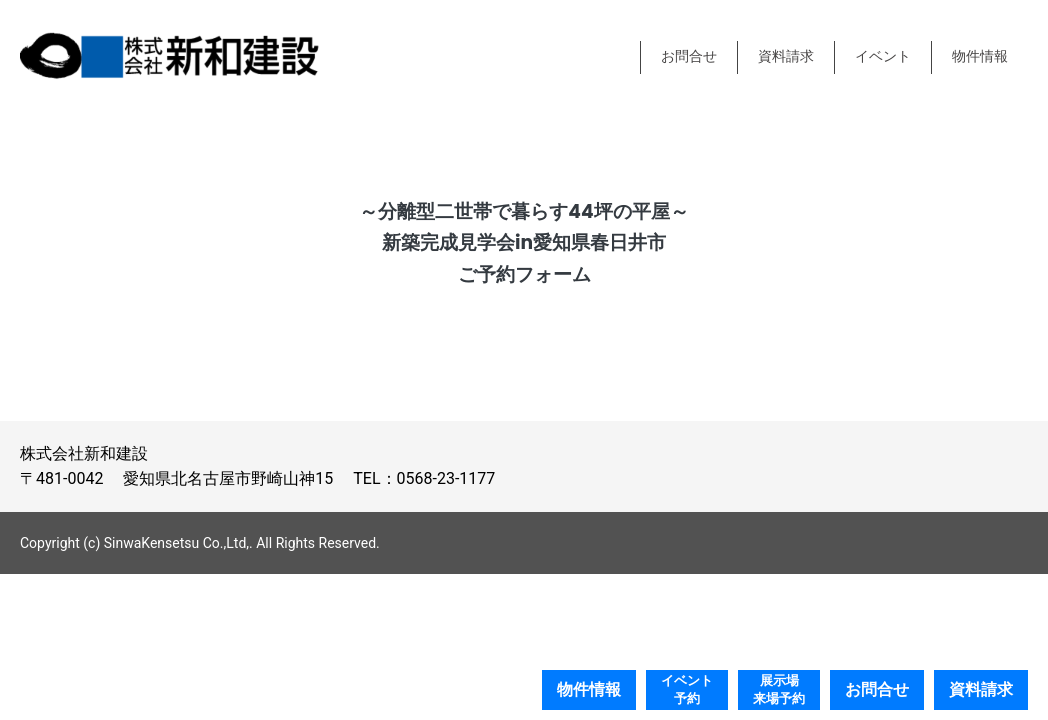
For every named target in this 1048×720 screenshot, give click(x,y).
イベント (883, 56)
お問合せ (689, 56)
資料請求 (786, 56)
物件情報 (980, 56)
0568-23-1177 (446, 478)
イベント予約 (687, 689)
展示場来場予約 (779, 689)
